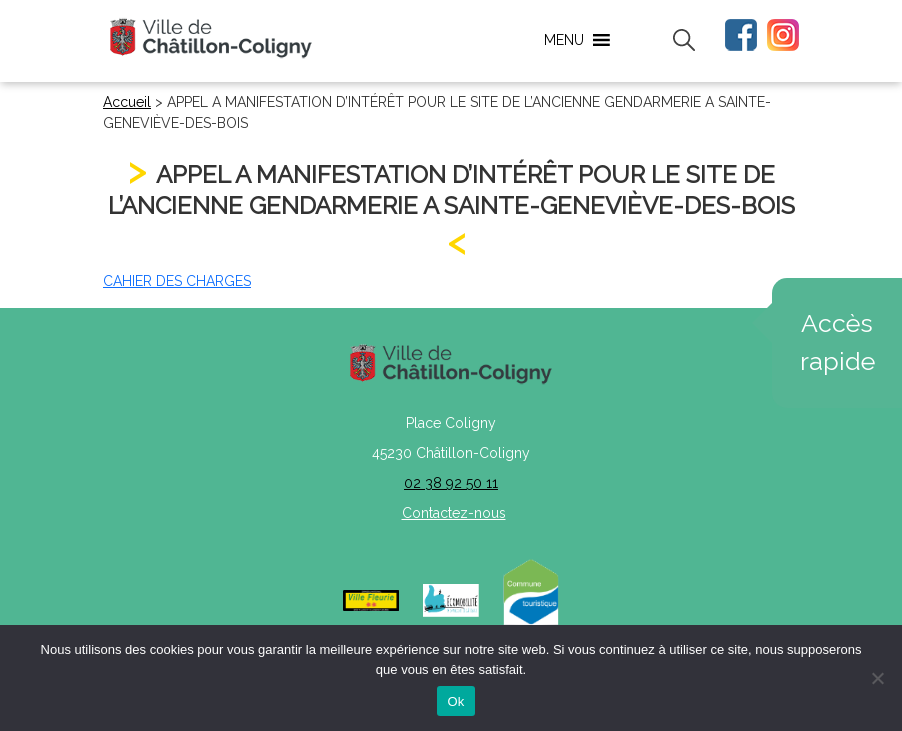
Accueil (127, 102)
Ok (455, 701)
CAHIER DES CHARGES (177, 281)
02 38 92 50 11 (451, 483)
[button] (564, 40)
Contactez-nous (454, 513)
